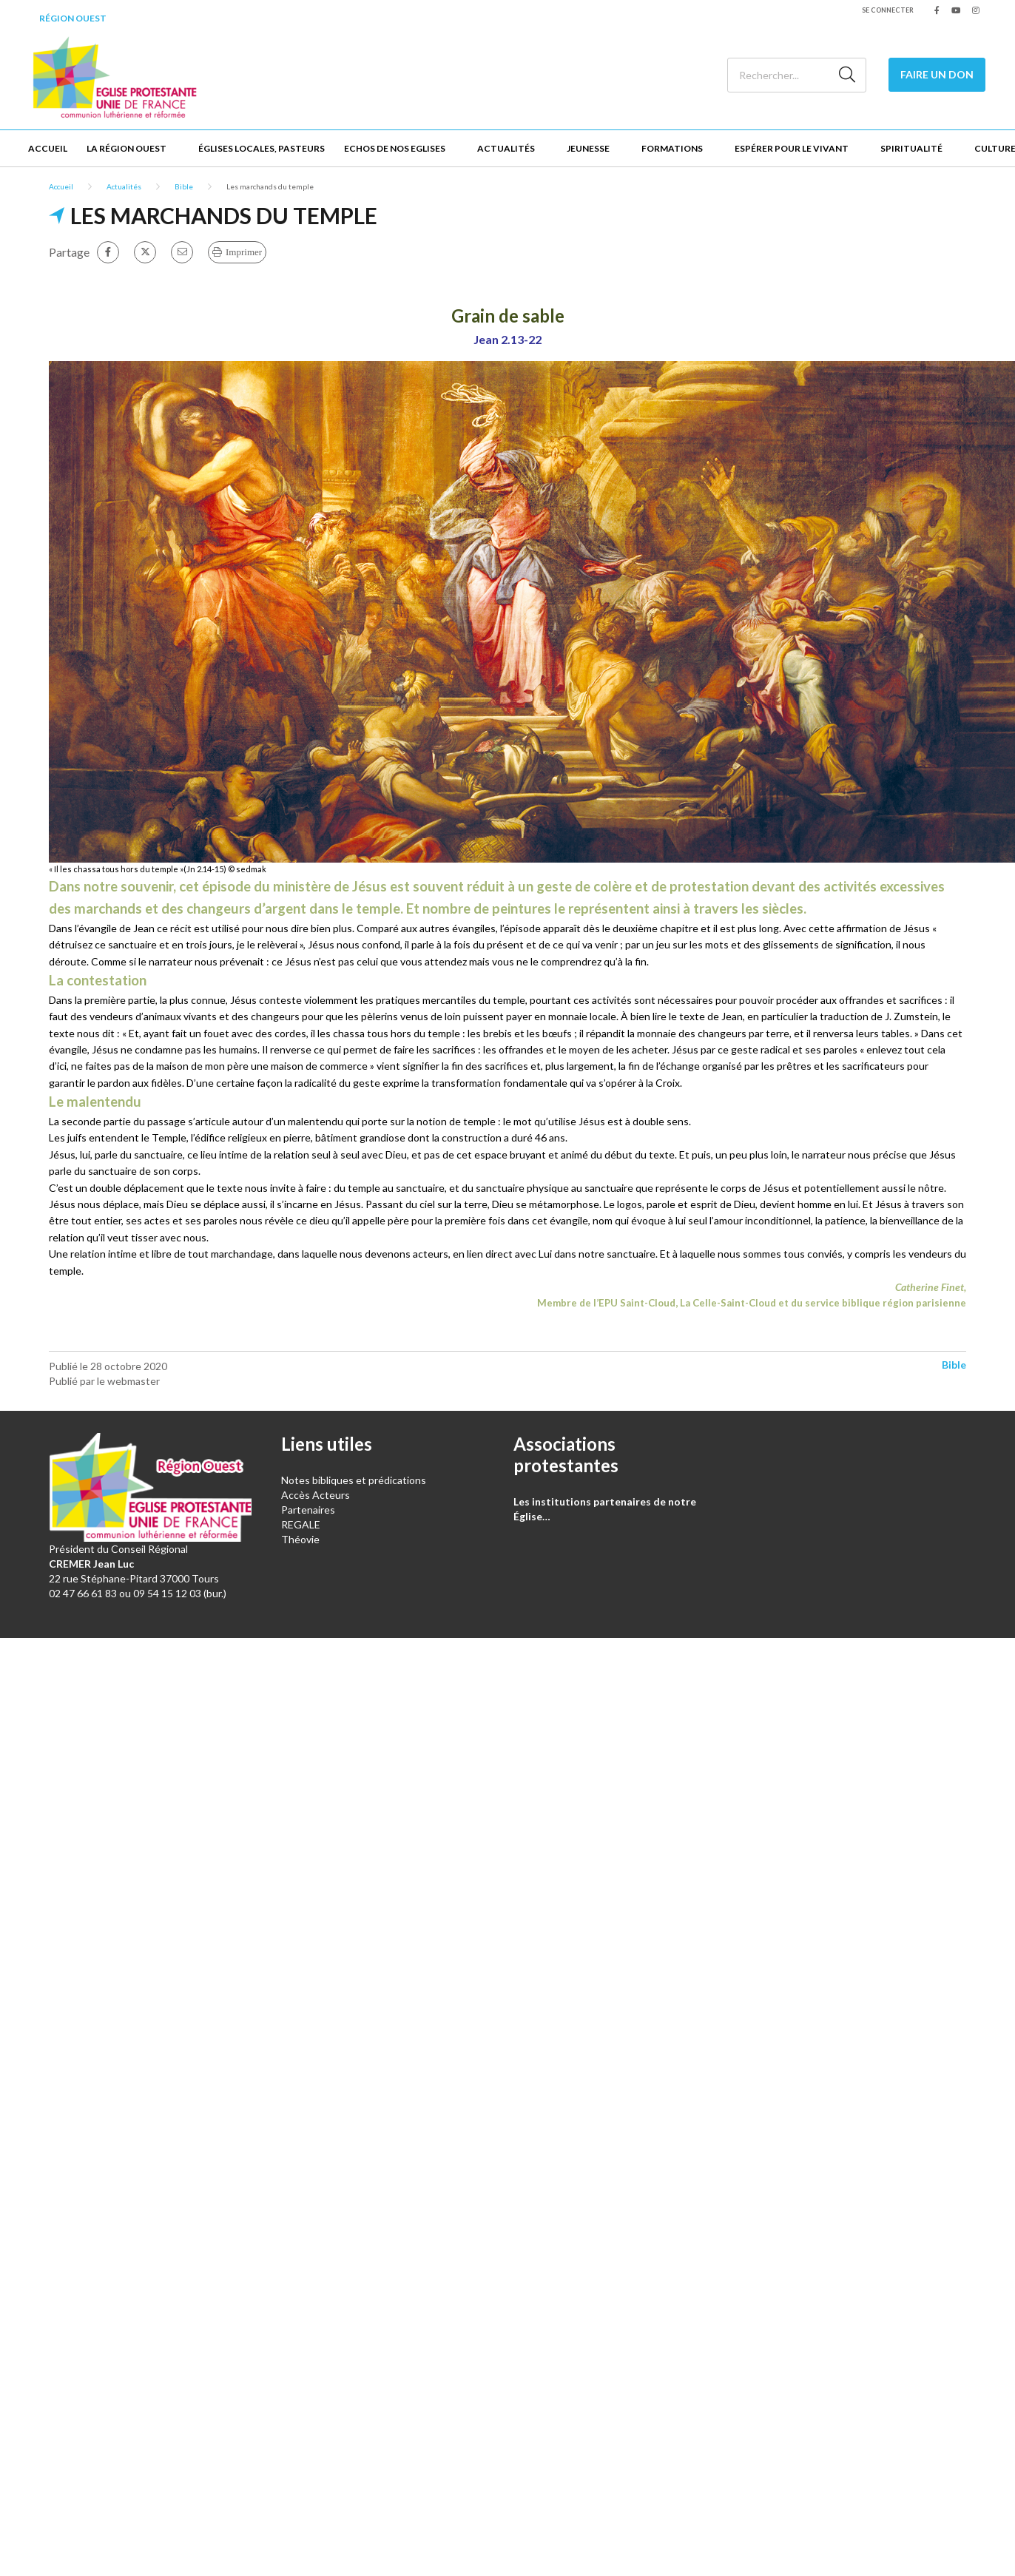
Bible (184, 186)
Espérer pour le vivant (792, 148)
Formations (672, 148)
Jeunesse (588, 148)
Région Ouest (73, 18)
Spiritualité (911, 148)
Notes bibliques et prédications (353, 1480)
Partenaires (308, 1509)
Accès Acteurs (315, 1494)
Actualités (506, 148)
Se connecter (888, 10)
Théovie (300, 1539)
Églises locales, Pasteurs (261, 148)
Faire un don (937, 74)
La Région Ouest (126, 148)
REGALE (300, 1524)
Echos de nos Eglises (394, 148)
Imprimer (244, 252)
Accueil (47, 148)
